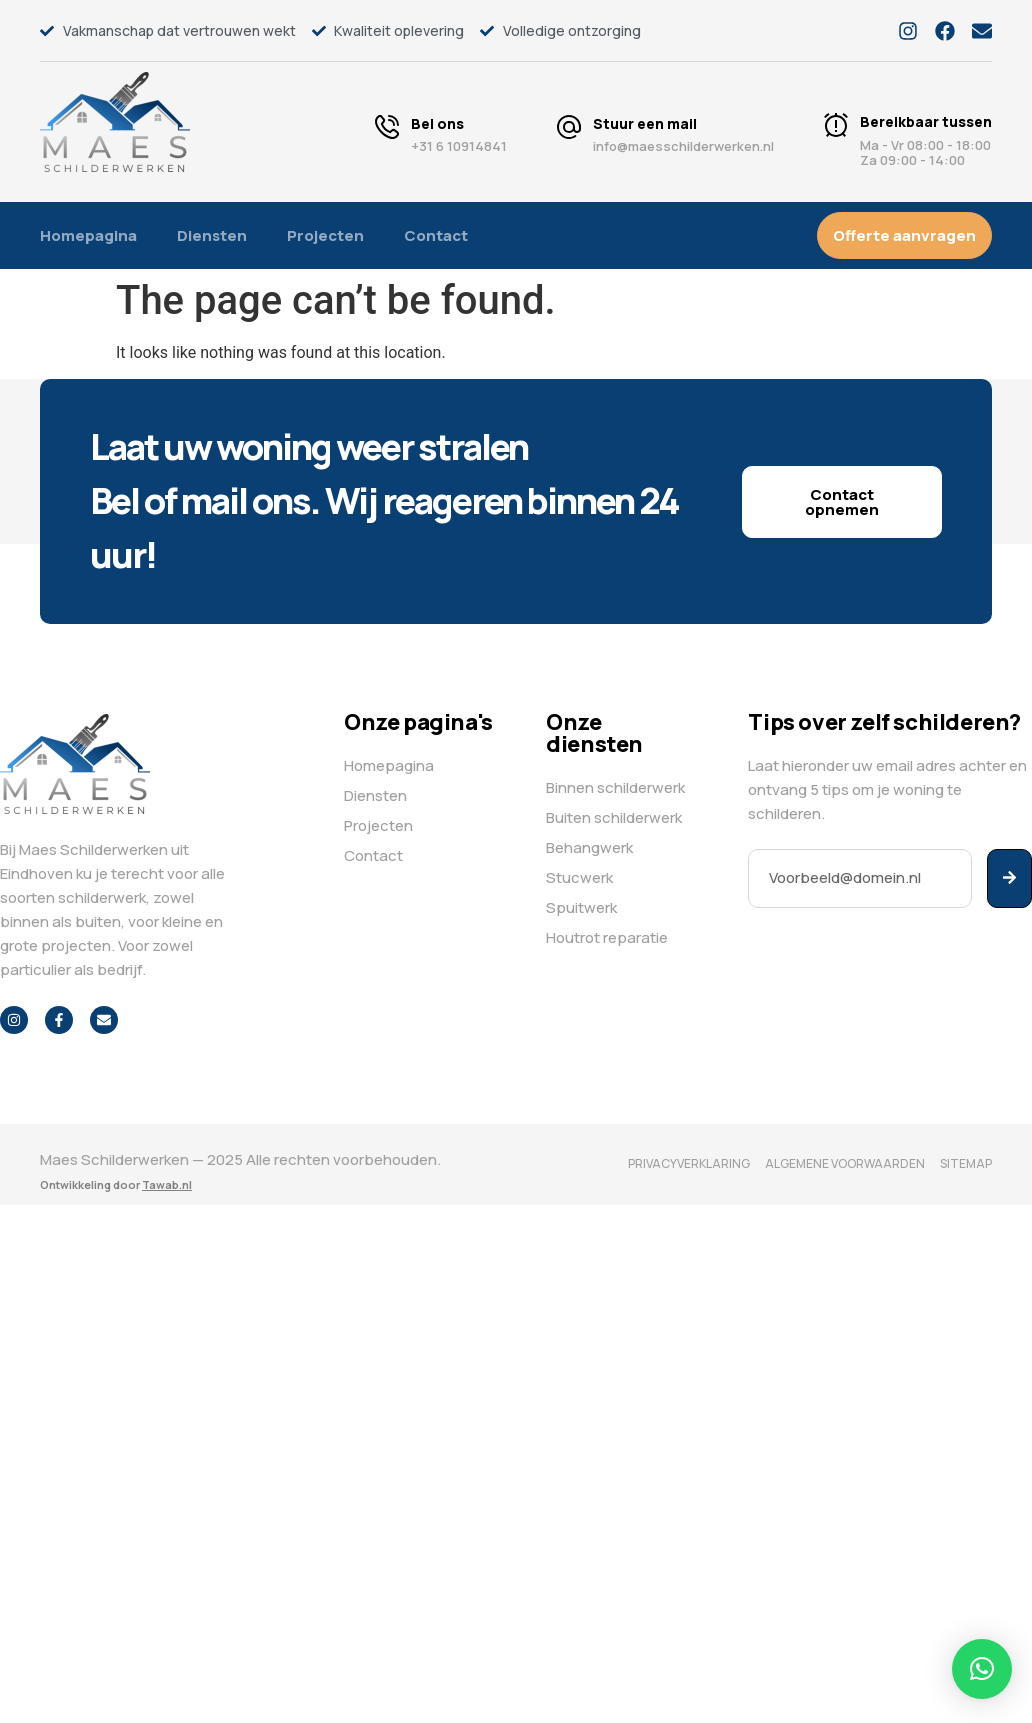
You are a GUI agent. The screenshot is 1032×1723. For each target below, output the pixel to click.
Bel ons (437, 123)
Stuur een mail (645, 123)
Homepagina (88, 235)
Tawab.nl (167, 1184)
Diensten (212, 235)
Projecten (325, 235)
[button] (982, 1669)
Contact (436, 235)
